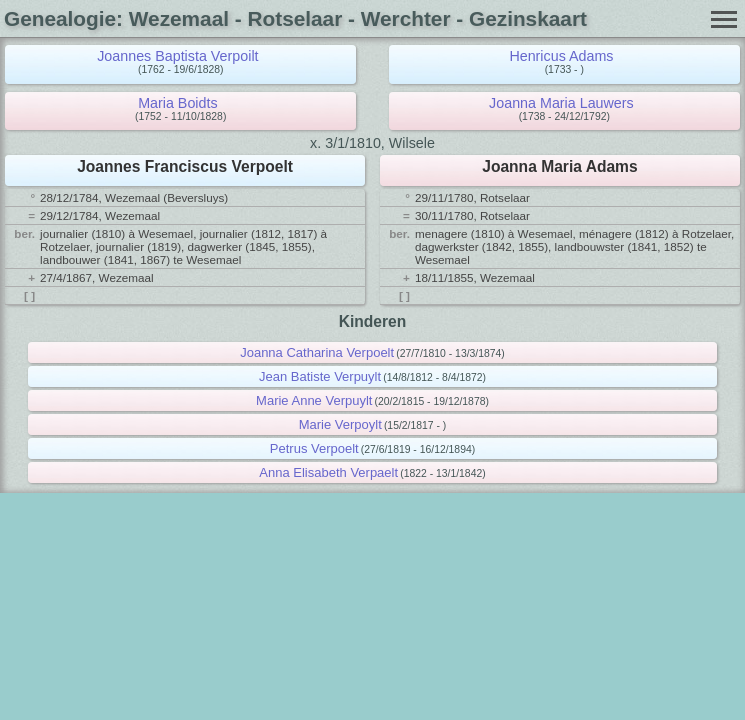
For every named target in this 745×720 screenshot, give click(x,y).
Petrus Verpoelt (314, 448)
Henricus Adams (561, 56)
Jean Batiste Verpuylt (320, 376)
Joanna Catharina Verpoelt (317, 352)
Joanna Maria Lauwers (561, 103)
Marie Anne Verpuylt (314, 400)
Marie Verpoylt (340, 424)
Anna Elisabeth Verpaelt (328, 472)
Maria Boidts (177, 103)
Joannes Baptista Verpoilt (177, 56)
